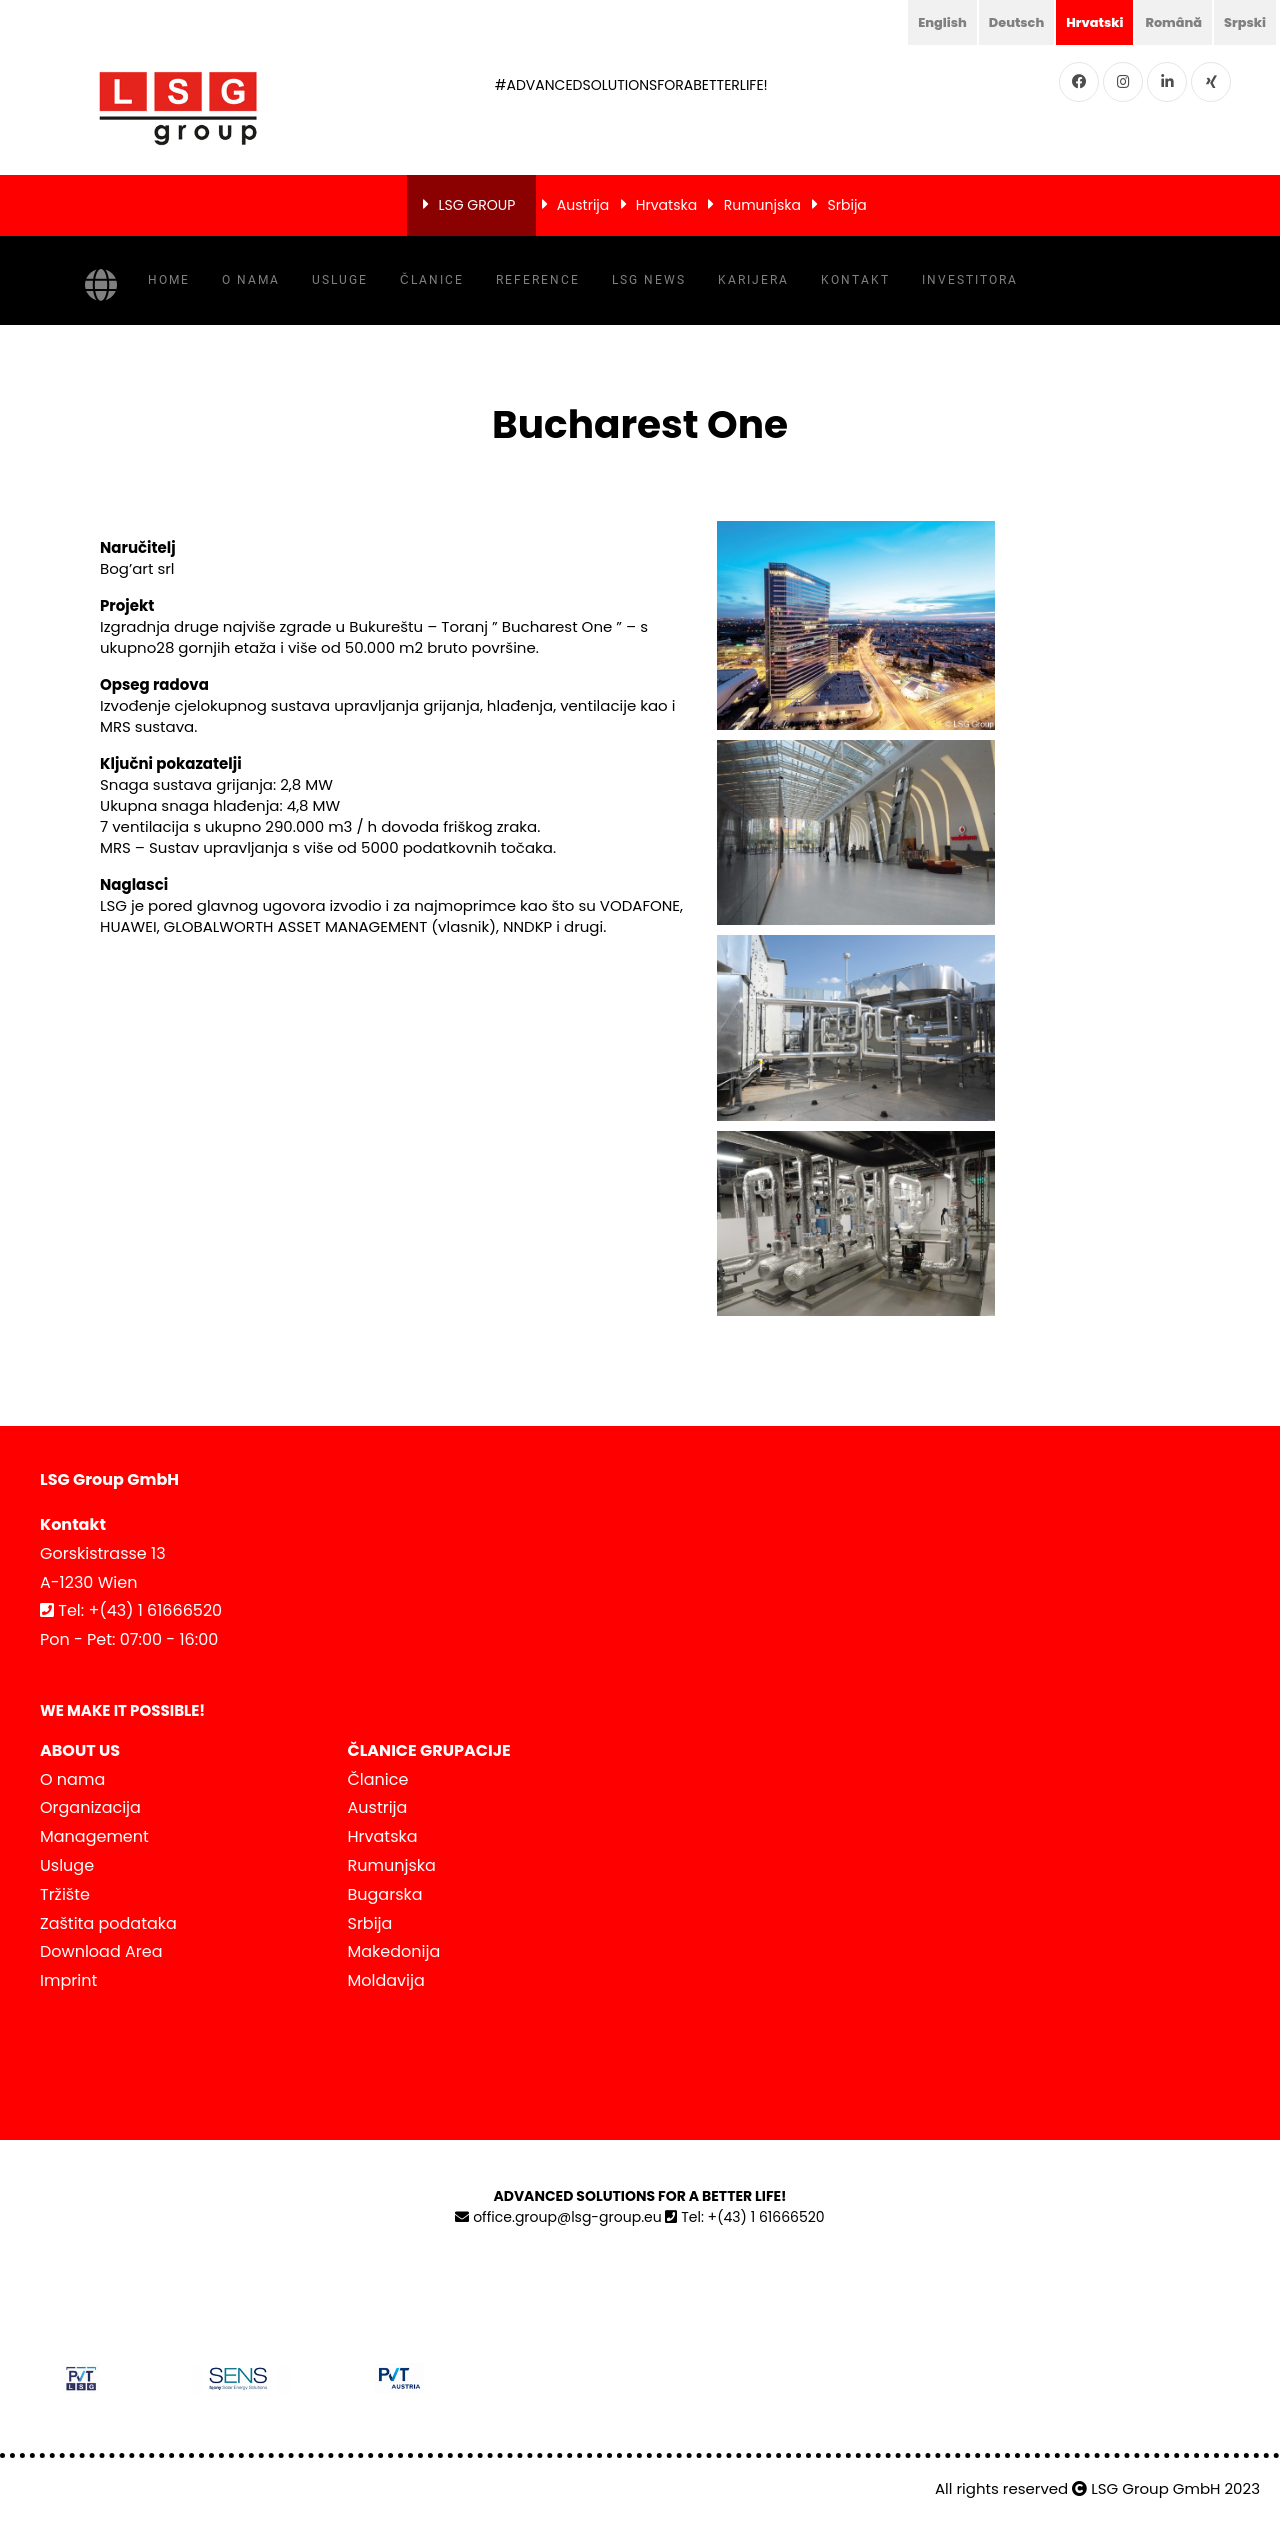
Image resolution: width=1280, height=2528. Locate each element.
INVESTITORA (970, 280)
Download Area (101, 1951)
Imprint (68, 1980)
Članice (432, 280)
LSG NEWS (649, 280)
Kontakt (855, 280)
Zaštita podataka (108, 1923)
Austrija (583, 205)
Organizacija (90, 1807)
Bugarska (385, 1894)
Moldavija (386, 1980)
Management (94, 1836)
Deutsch (1000, 22)
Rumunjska (762, 205)
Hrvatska (666, 205)
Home (169, 280)
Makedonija (394, 1951)
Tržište (65, 1894)
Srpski (1243, 22)
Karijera (753, 280)
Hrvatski (1083, 22)
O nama (251, 280)
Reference (538, 280)
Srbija (847, 205)
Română (1167, 22)
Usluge (340, 280)
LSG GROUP (476, 205)
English (921, 22)
